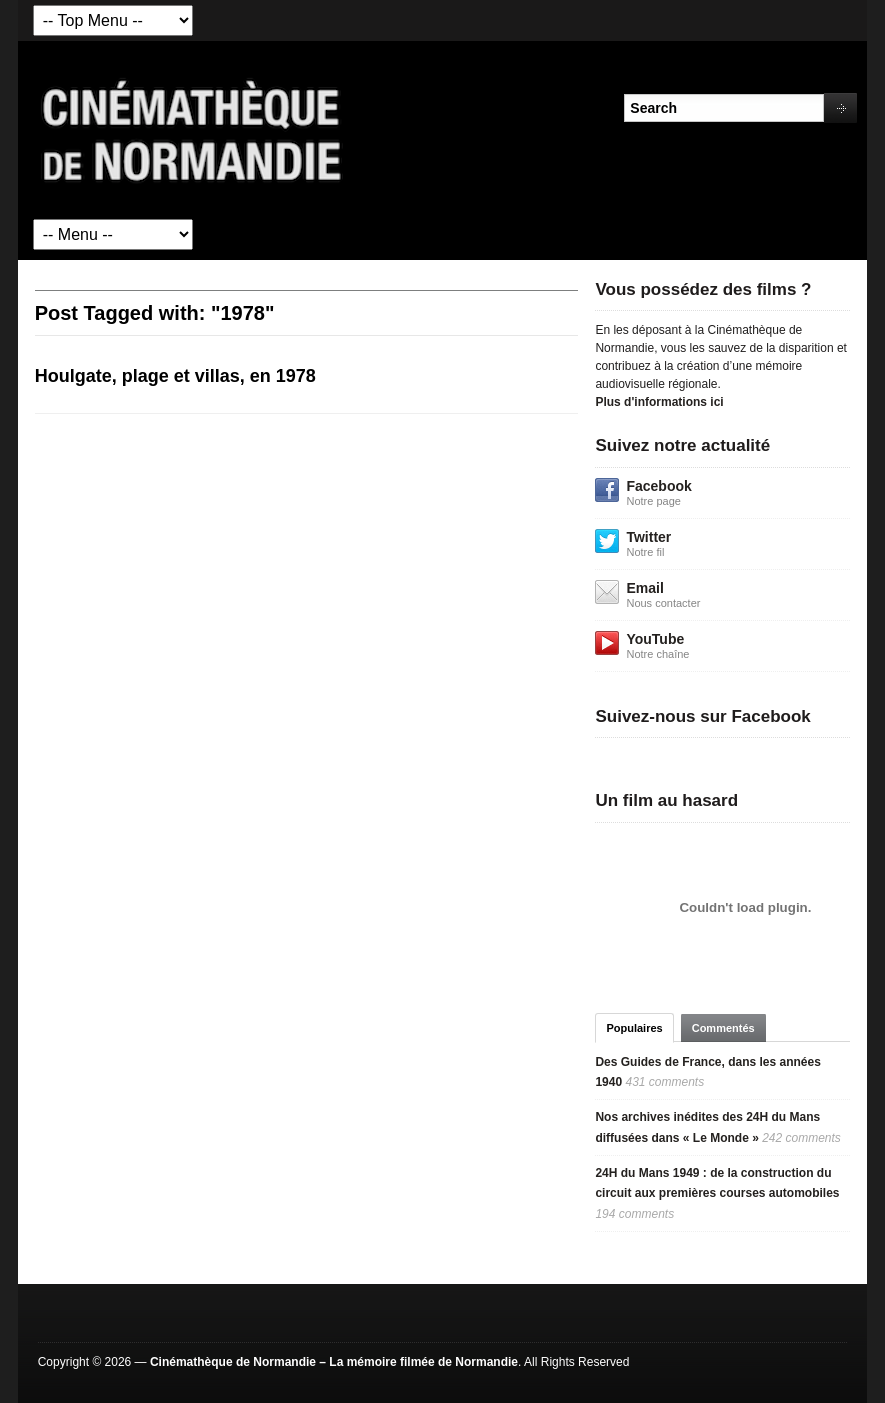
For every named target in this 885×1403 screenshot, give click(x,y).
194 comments (634, 1214)
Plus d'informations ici (659, 402)
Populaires (634, 1028)
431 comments (664, 1082)
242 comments (801, 1138)
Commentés (723, 1028)
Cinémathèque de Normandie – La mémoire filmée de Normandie (334, 1362)
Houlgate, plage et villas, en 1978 (175, 376)
